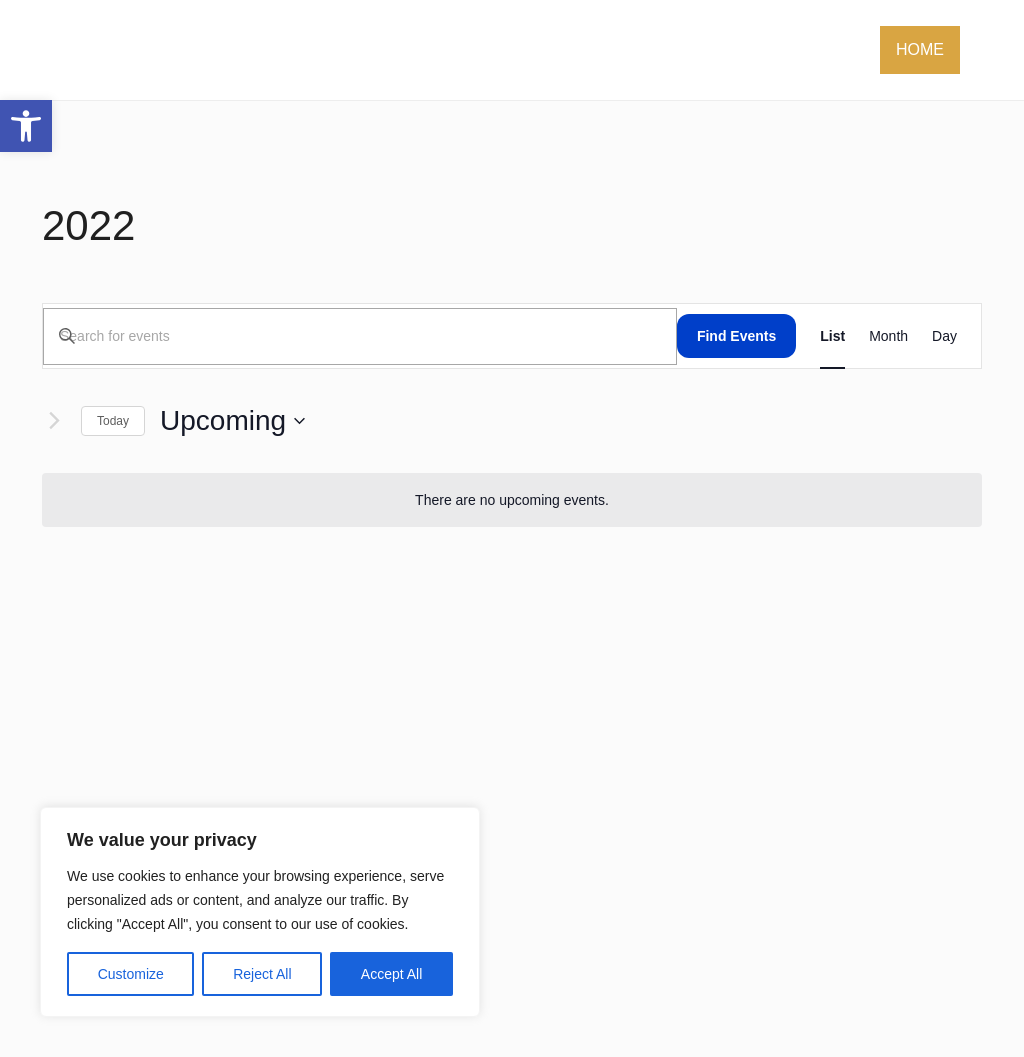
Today (113, 421)
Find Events (736, 336)
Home (920, 49)
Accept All (391, 974)
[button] (26, 126)
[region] (260, 912)
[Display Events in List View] (832, 336)
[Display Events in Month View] (888, 336)
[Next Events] (54, 421)
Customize (131, 974)
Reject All (262, 974)
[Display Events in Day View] (944, 336)
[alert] (512, 500)
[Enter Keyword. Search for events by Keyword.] (360, 336)
